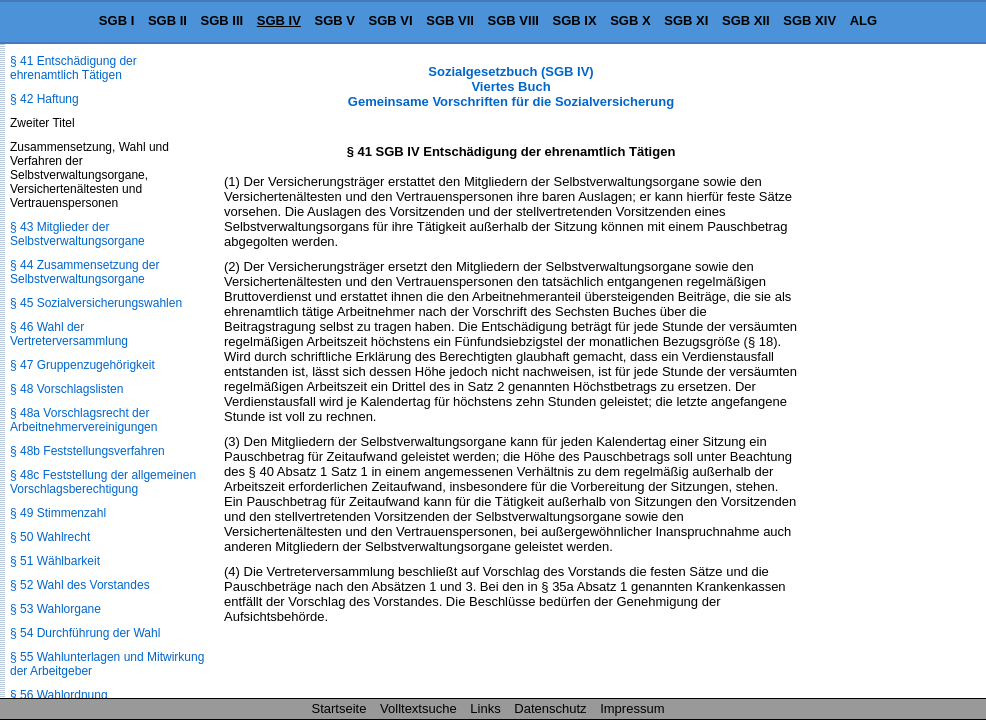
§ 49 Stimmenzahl (58, 513)
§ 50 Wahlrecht (50, 537)
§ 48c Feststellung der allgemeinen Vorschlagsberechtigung (103, 482)
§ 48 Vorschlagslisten (66, 389)
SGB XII (746, 20)
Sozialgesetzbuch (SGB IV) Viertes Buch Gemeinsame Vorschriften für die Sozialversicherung (511, 86)
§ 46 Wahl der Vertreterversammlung (69, 334)
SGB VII (450, 20)
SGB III (222, 20)
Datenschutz (550, 708)
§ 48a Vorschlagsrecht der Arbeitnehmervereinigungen (83, 420)
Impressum (632, 708)
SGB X (630, 20)
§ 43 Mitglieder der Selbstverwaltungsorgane (77, 234)
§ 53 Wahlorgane (55, 609)
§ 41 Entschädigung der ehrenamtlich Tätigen (73, 68)
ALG (863, 20)
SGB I (116, 20)
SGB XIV (809, 20)
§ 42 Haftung (44, 99)
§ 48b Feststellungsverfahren (87, 451)
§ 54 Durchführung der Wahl (85, 633)
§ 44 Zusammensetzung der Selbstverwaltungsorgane (84, 272)
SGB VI (391, 20)
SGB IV (279, 20)
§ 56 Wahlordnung (59, 695)
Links (485, 708)
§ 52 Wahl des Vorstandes (80, 585)
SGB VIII (513, 20)
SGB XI (686, 20)
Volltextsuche (418, 708)
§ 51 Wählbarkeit (55, 561)
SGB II (167, 20)
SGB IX (575, 20)
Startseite (339, 708)
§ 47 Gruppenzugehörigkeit (82, 365)
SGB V (334, 20)
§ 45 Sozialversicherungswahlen (96, 303)
